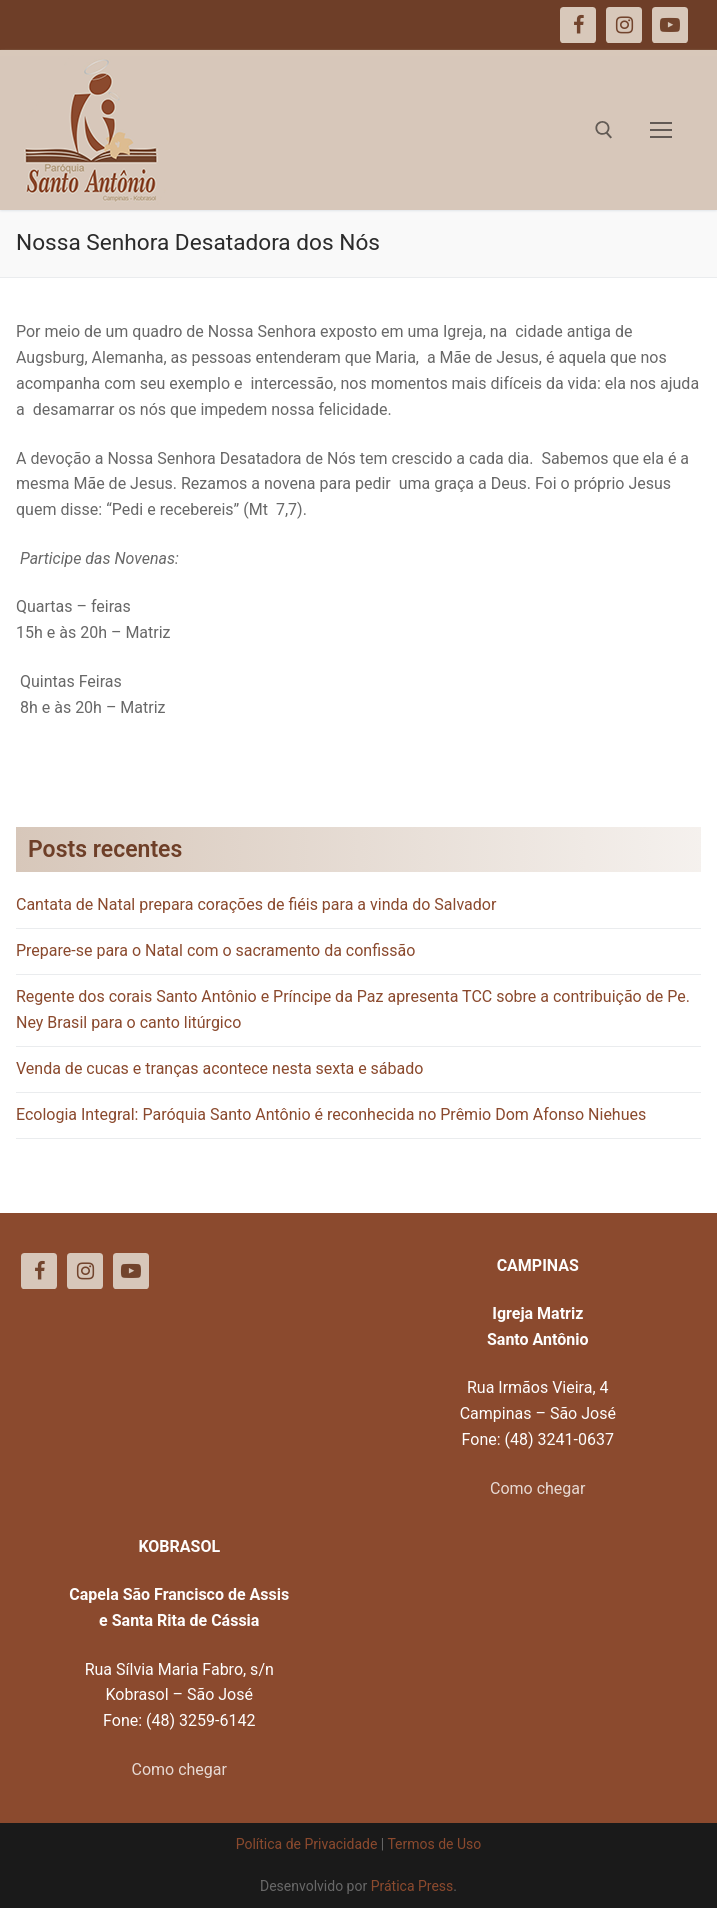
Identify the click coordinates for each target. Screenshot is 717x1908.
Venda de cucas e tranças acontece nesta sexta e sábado (219, 1068)
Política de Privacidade (307, 1844)
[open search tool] (604, 130)
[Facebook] (39, 1271)
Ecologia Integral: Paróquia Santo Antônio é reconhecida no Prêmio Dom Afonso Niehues (331, 1114)
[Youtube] (131, 1271)
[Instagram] (85, 1271)
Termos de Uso (434, 1844)
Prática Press (412, 1886)
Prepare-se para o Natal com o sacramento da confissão (215, 950)
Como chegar (537, 1488)
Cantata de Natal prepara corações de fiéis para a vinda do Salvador (256, 904)
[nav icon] (661, 130)
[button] (674, 28)
